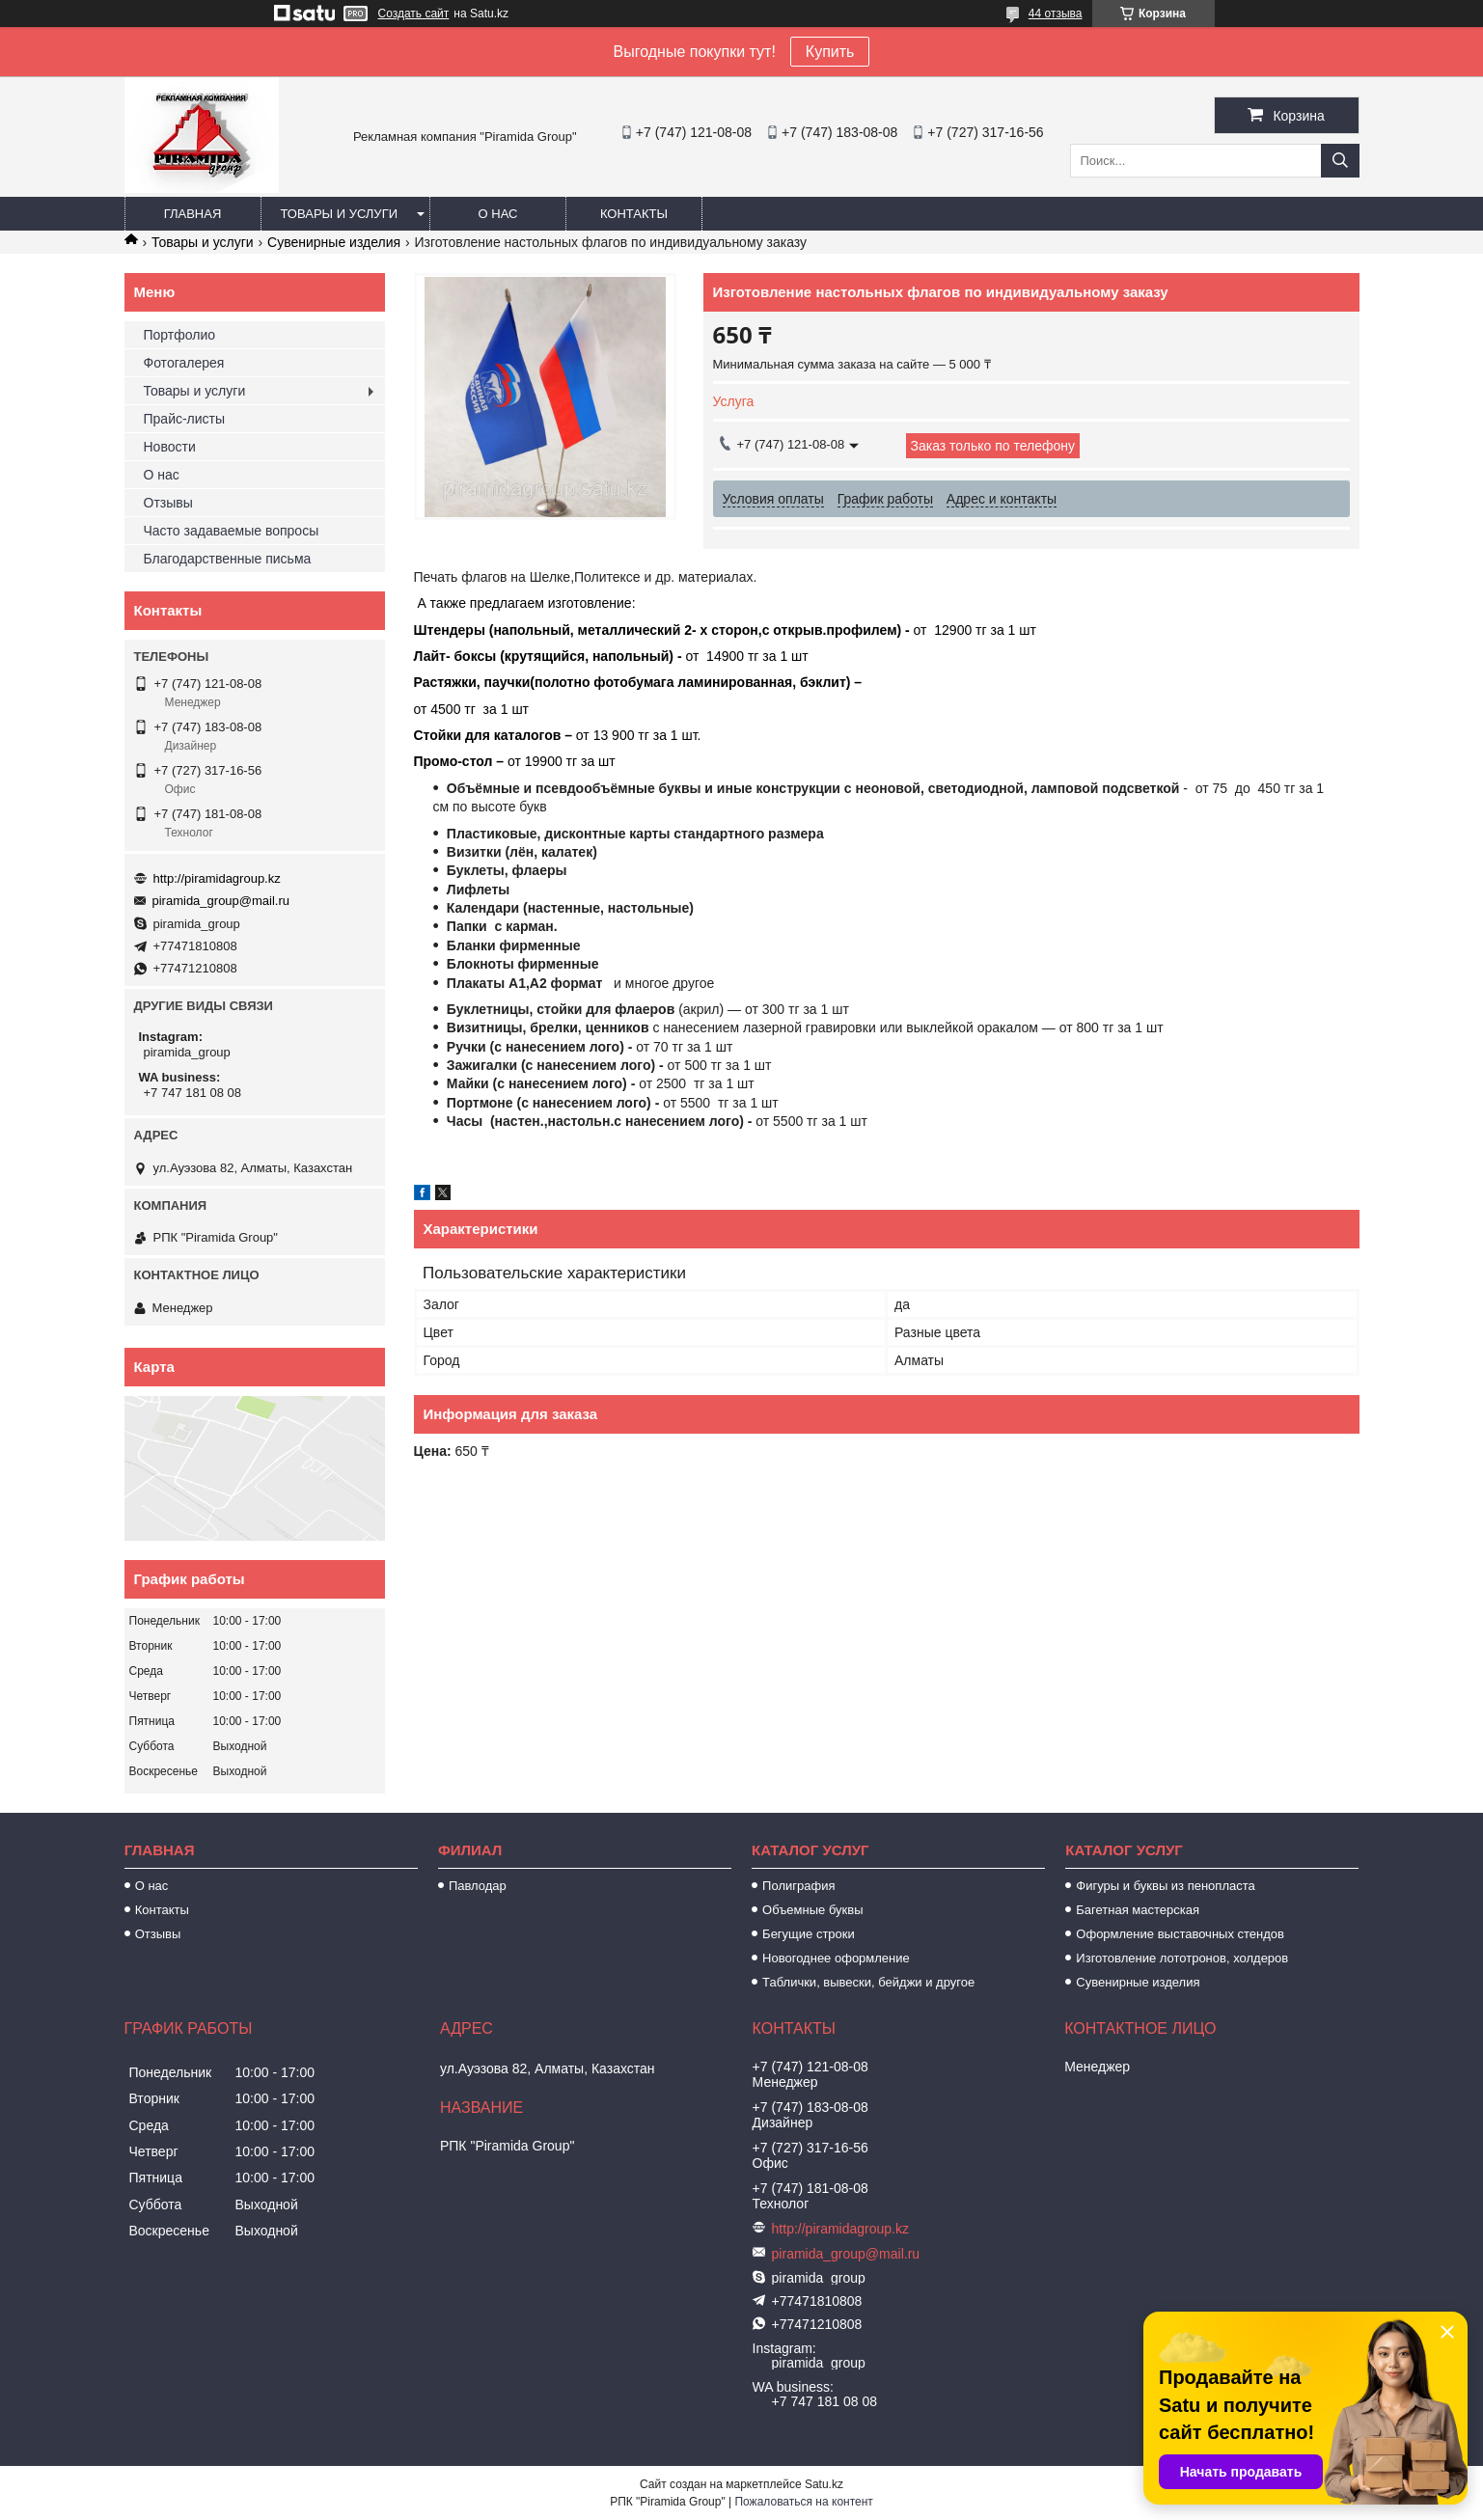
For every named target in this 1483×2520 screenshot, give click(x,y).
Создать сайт (414, 13)
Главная (193, 213)
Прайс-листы (185, 418)
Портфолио (180, 334)
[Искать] (1340, 161)
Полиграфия (798, 1885)
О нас (498, 213)
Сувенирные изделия (333, 242)
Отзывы (168, 502)
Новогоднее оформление (836, 1958)
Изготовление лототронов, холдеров (1182, 1958)
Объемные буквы (812, 1910)
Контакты (634, 213)
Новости (170, 446)
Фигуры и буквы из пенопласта (1165, 1885)
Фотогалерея (184, 362)
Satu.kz (824, 2484)
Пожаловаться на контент (803, 2501)
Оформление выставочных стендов (1180, 1934)
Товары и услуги (339, 213)
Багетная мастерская (1137, 1910)
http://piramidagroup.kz (217, 878)
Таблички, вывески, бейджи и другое (868, 1982)
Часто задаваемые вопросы (231, 530)
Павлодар (478, 1885)
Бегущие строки (808, 1934)
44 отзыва (1056, 13)
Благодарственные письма (228, 558)
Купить (830, 51)
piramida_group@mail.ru (221, 900)
